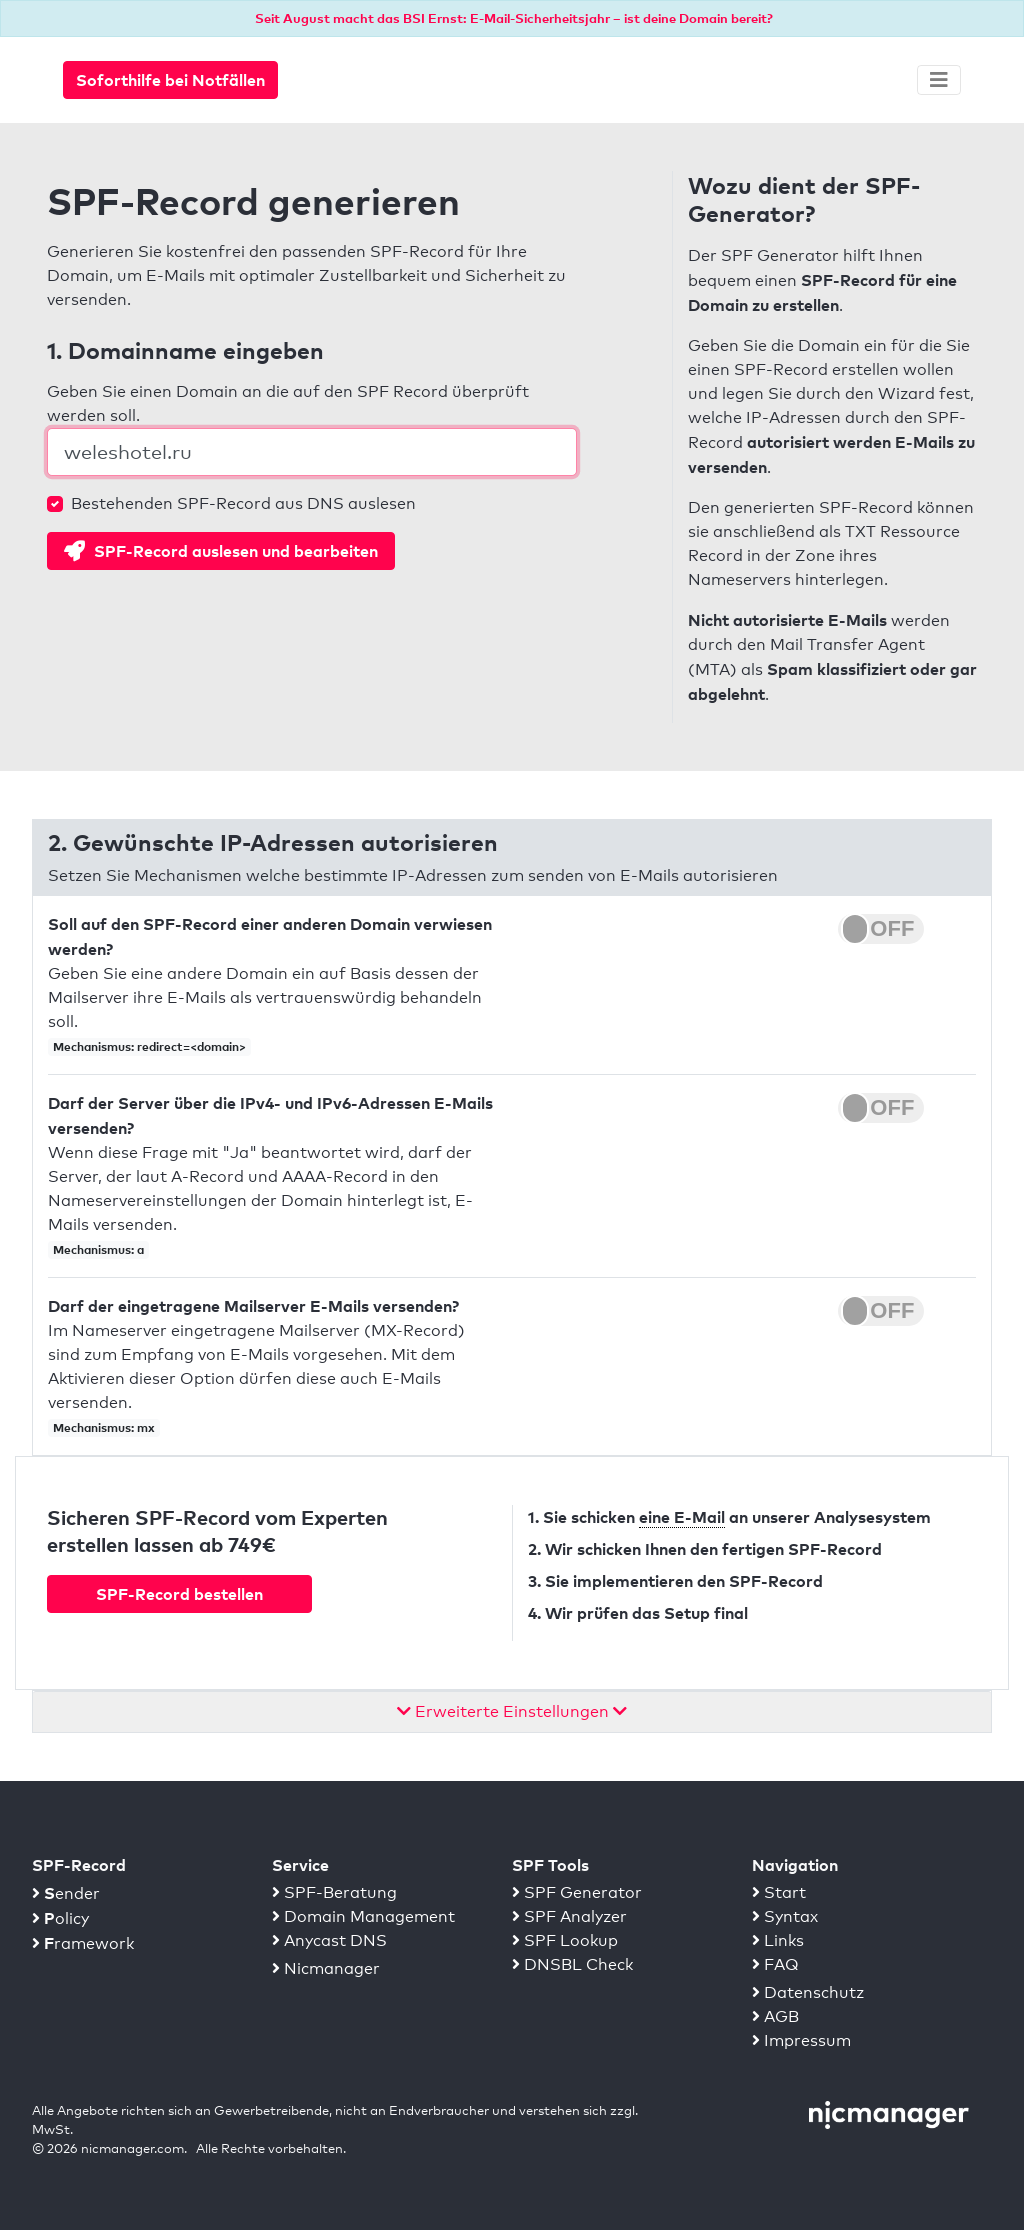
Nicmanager (326, 1968)
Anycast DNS (329, 1940)
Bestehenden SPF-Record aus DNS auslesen (243, 503)
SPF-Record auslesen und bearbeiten (221, 551)
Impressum (801, 2040)
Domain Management (363, 1916)
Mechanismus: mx (104, 1427)
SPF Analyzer (569, 1916)
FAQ (775, 1964)
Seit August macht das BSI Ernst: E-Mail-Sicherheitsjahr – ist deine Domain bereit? (514, 18)
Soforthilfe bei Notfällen (170, 80)
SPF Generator (577, 1892)
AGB (775, 2016)
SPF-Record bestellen (179, 1594)
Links (778, 1940)
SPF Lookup (565, 1940)
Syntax (785, 1916)
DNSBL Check (572, 1964)
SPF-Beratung (334, 1892)
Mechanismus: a (98, 1249)
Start (779, 1892)
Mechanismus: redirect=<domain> (149, 1046)
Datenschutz (808, 1992)
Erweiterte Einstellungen (512, 1711)
